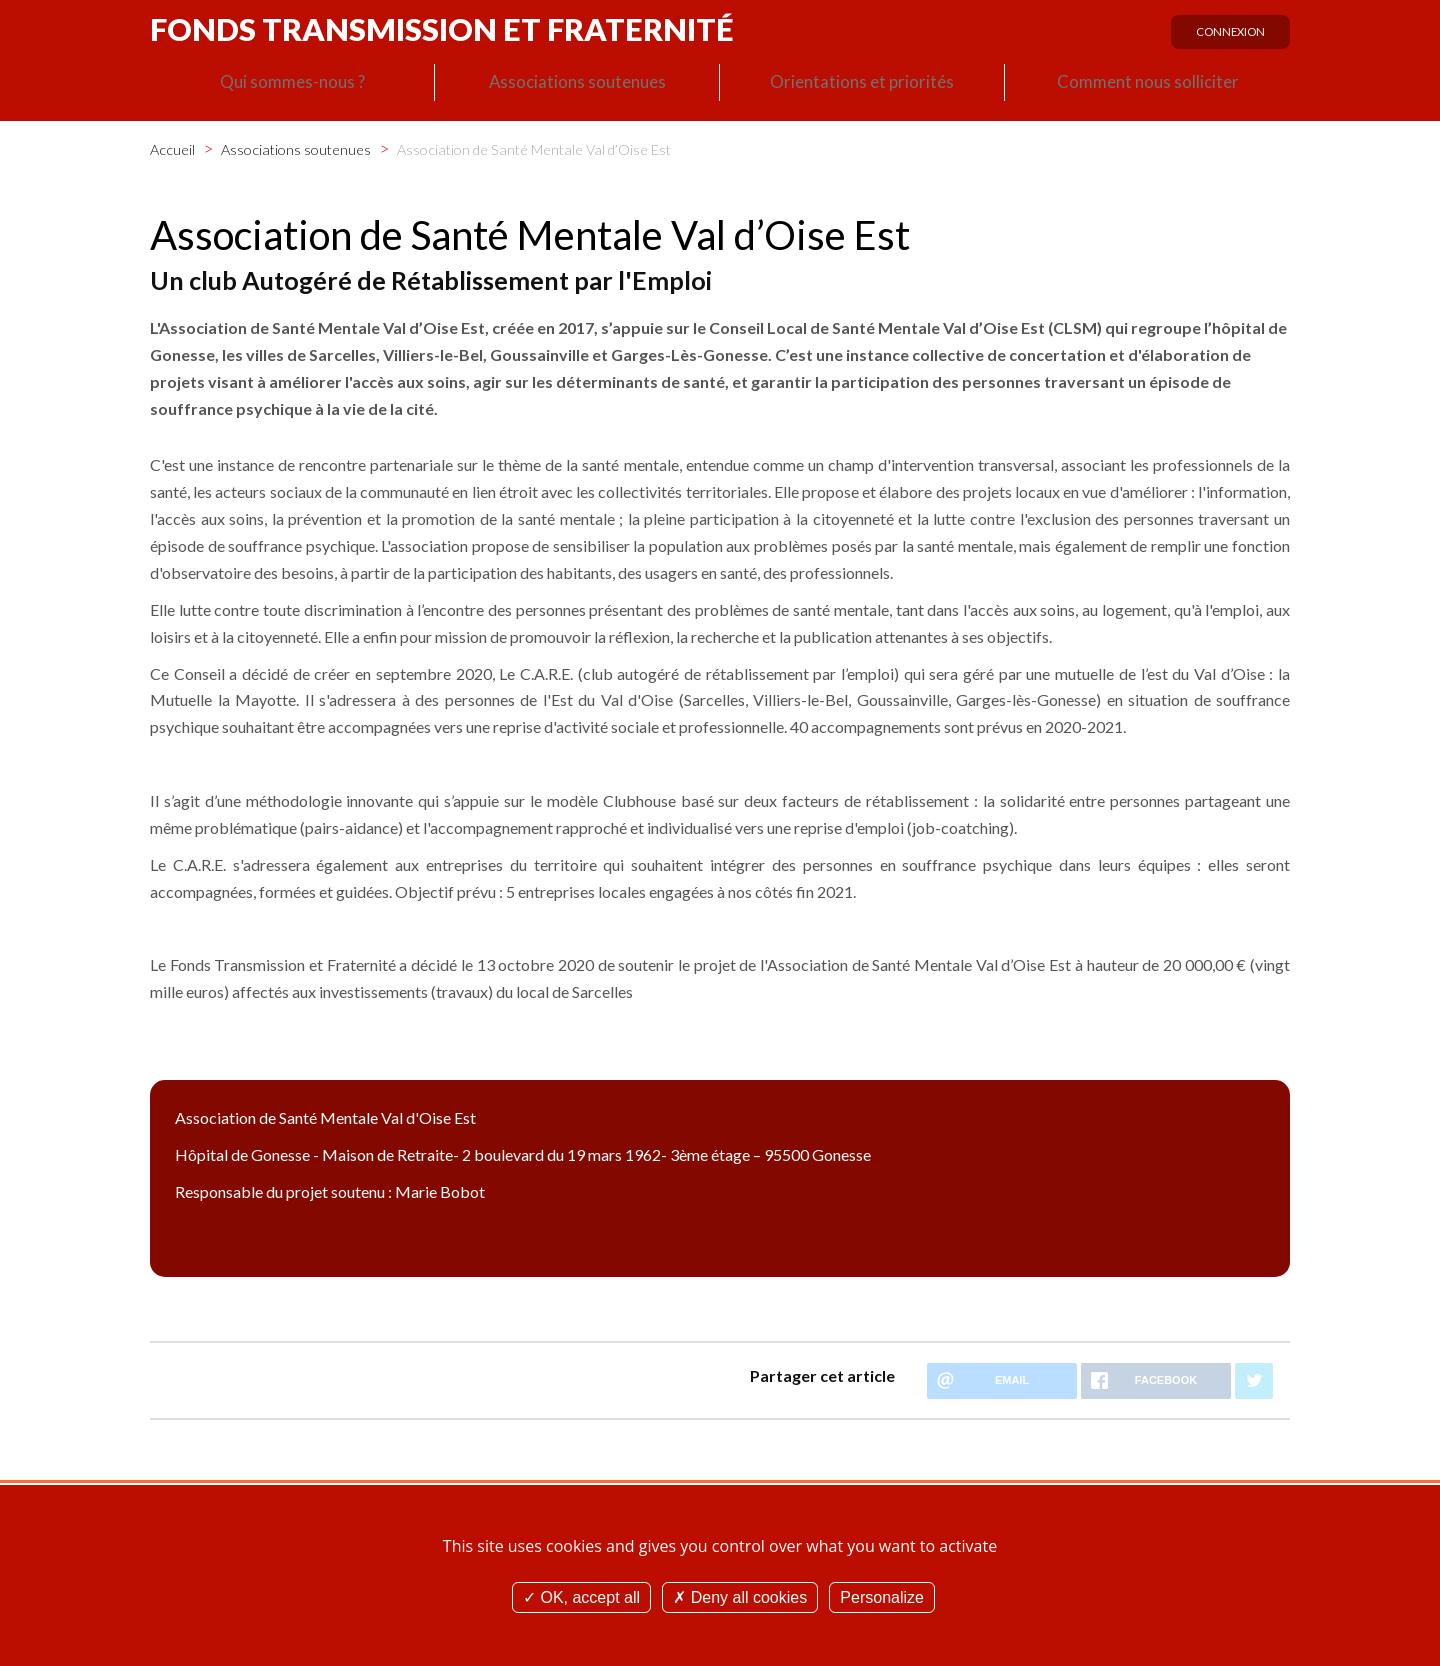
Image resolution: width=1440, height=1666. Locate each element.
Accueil (172, 148)
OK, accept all (581, 1597)
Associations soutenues (577, 86)
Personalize (882, 1597)
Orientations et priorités (862, 86)
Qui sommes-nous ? (292, 86)
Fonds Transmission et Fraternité (442, 29)
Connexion (1226, 37)
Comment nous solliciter (1148, 86)
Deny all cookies (740, 1597)
